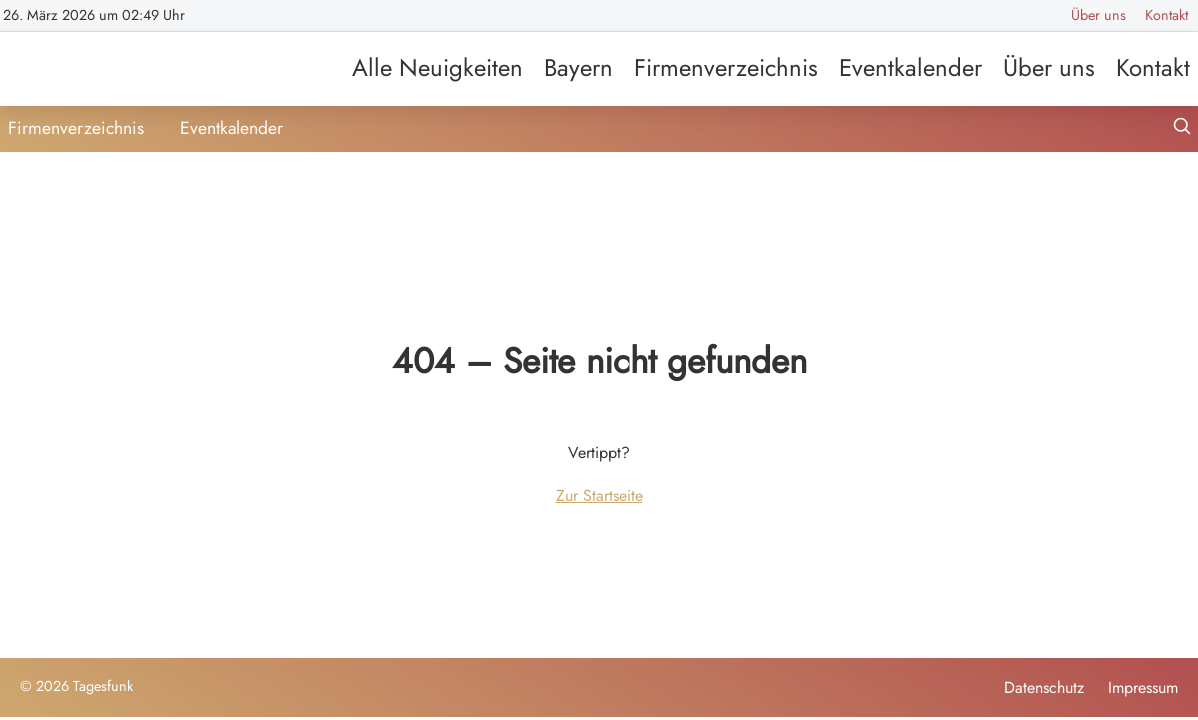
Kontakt (1166, 15)
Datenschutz (1044, 687)
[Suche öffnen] (1182, 128)
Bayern (578, 67)
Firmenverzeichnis (726, 67)
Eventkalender (910, 67)
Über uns (1098, 15)
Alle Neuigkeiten (437, 67)
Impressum (1143, 687)
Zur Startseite (599, 495)
